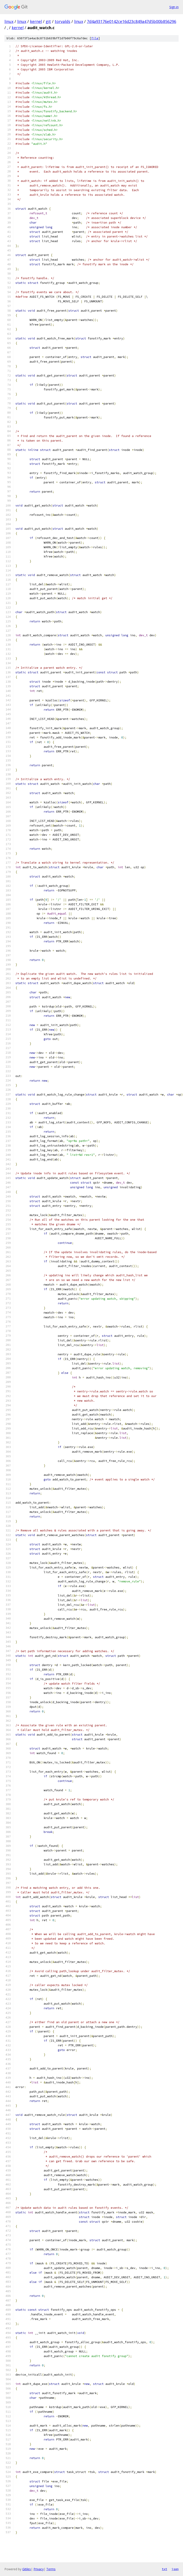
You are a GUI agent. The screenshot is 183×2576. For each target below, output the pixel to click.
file (94, 38)
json (175, 2569)
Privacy (39, 2569)
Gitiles (26, 2569)
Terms (51, 2569)
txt (164, 2569)
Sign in (174, 7)
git (48, 21)
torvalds (62, 21)
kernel (36, 21)
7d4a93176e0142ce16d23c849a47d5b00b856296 (131, 21)
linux (8, 21)
